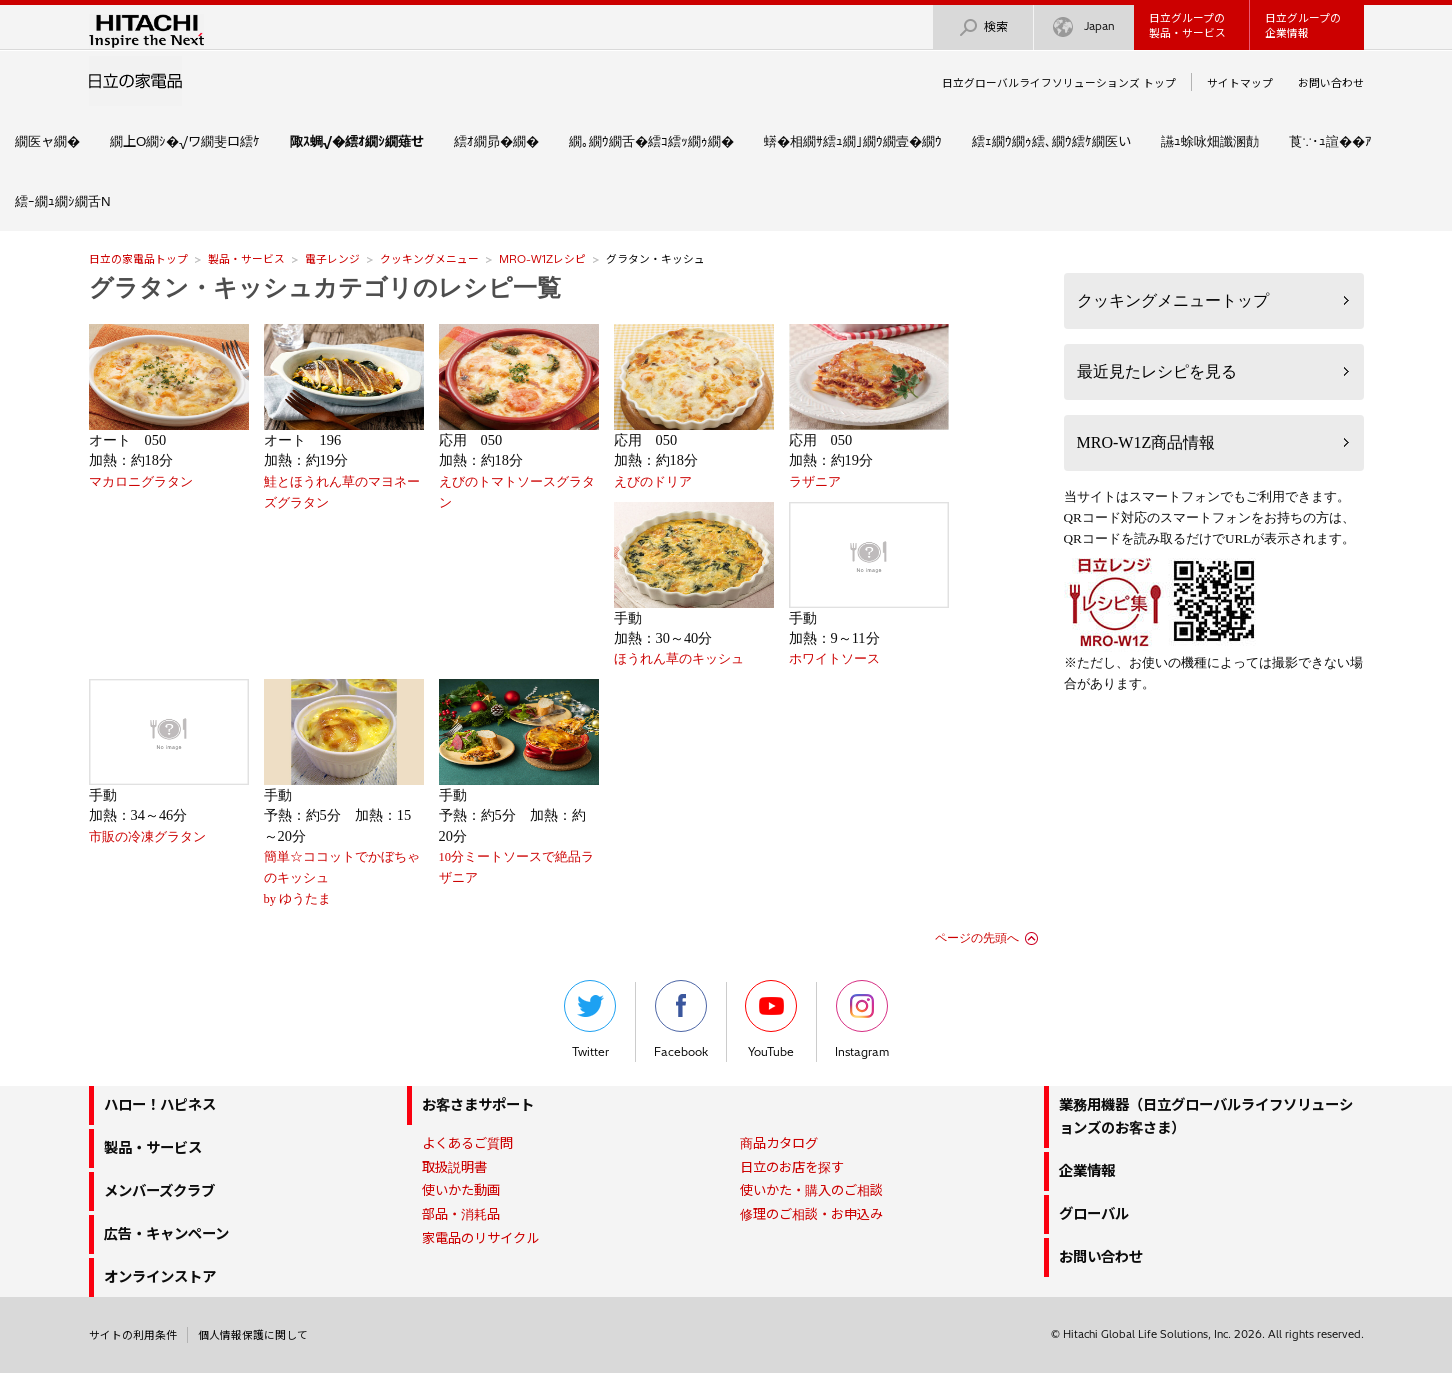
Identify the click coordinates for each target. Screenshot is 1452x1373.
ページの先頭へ (977, 938)
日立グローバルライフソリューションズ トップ (1059, 83)
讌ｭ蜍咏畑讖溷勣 (1210, 141)
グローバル (1094, 1214)
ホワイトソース (834, 659)
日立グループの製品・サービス (1187, 25)
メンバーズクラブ (159, 1191)
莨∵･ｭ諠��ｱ (1330, 141)
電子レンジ (332, 259)
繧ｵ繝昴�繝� (496, 141)
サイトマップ (1240, 83)
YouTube (771, 1019)
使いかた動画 (461, 1190)
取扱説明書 (454, 1167)
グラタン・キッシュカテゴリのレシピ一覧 (325, 288)
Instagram (862, 1019)
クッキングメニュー (429, 259)
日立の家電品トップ (138, 259)
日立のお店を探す (792, 1167)
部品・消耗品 (461, 1214)
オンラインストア (160, 1277)
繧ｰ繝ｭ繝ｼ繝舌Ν (63, 201)
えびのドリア (653, 482)
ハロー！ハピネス (160, 1105)
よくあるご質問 (467, 1143)
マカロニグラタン (141, 482)
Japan (1084, 27)
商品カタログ (779, 1143)
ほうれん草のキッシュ (679, 659)
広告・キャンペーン (166, 1234)
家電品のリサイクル (480, 1238)
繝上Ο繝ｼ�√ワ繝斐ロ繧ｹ (185, 141)
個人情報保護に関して (253, 1335)
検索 (983, 27)
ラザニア (815, 482)
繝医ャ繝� (47, 141)
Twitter (590, 1019)
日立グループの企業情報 (1303, 25)
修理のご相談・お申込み (811, 1214)
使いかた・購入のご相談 (811, 1190)
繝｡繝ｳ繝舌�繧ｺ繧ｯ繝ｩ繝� (651, 141)
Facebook (681, 1019)
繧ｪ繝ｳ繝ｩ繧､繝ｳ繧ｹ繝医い (1051, 141)
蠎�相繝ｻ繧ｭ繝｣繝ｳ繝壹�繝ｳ (853, 141)
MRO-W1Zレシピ (542, 259)
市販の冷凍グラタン (147, 837)
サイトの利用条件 (133, 1335)
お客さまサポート (478, 1105)
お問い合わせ (1331, 83)
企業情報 (1087, 1171)
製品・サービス (246, 259)
